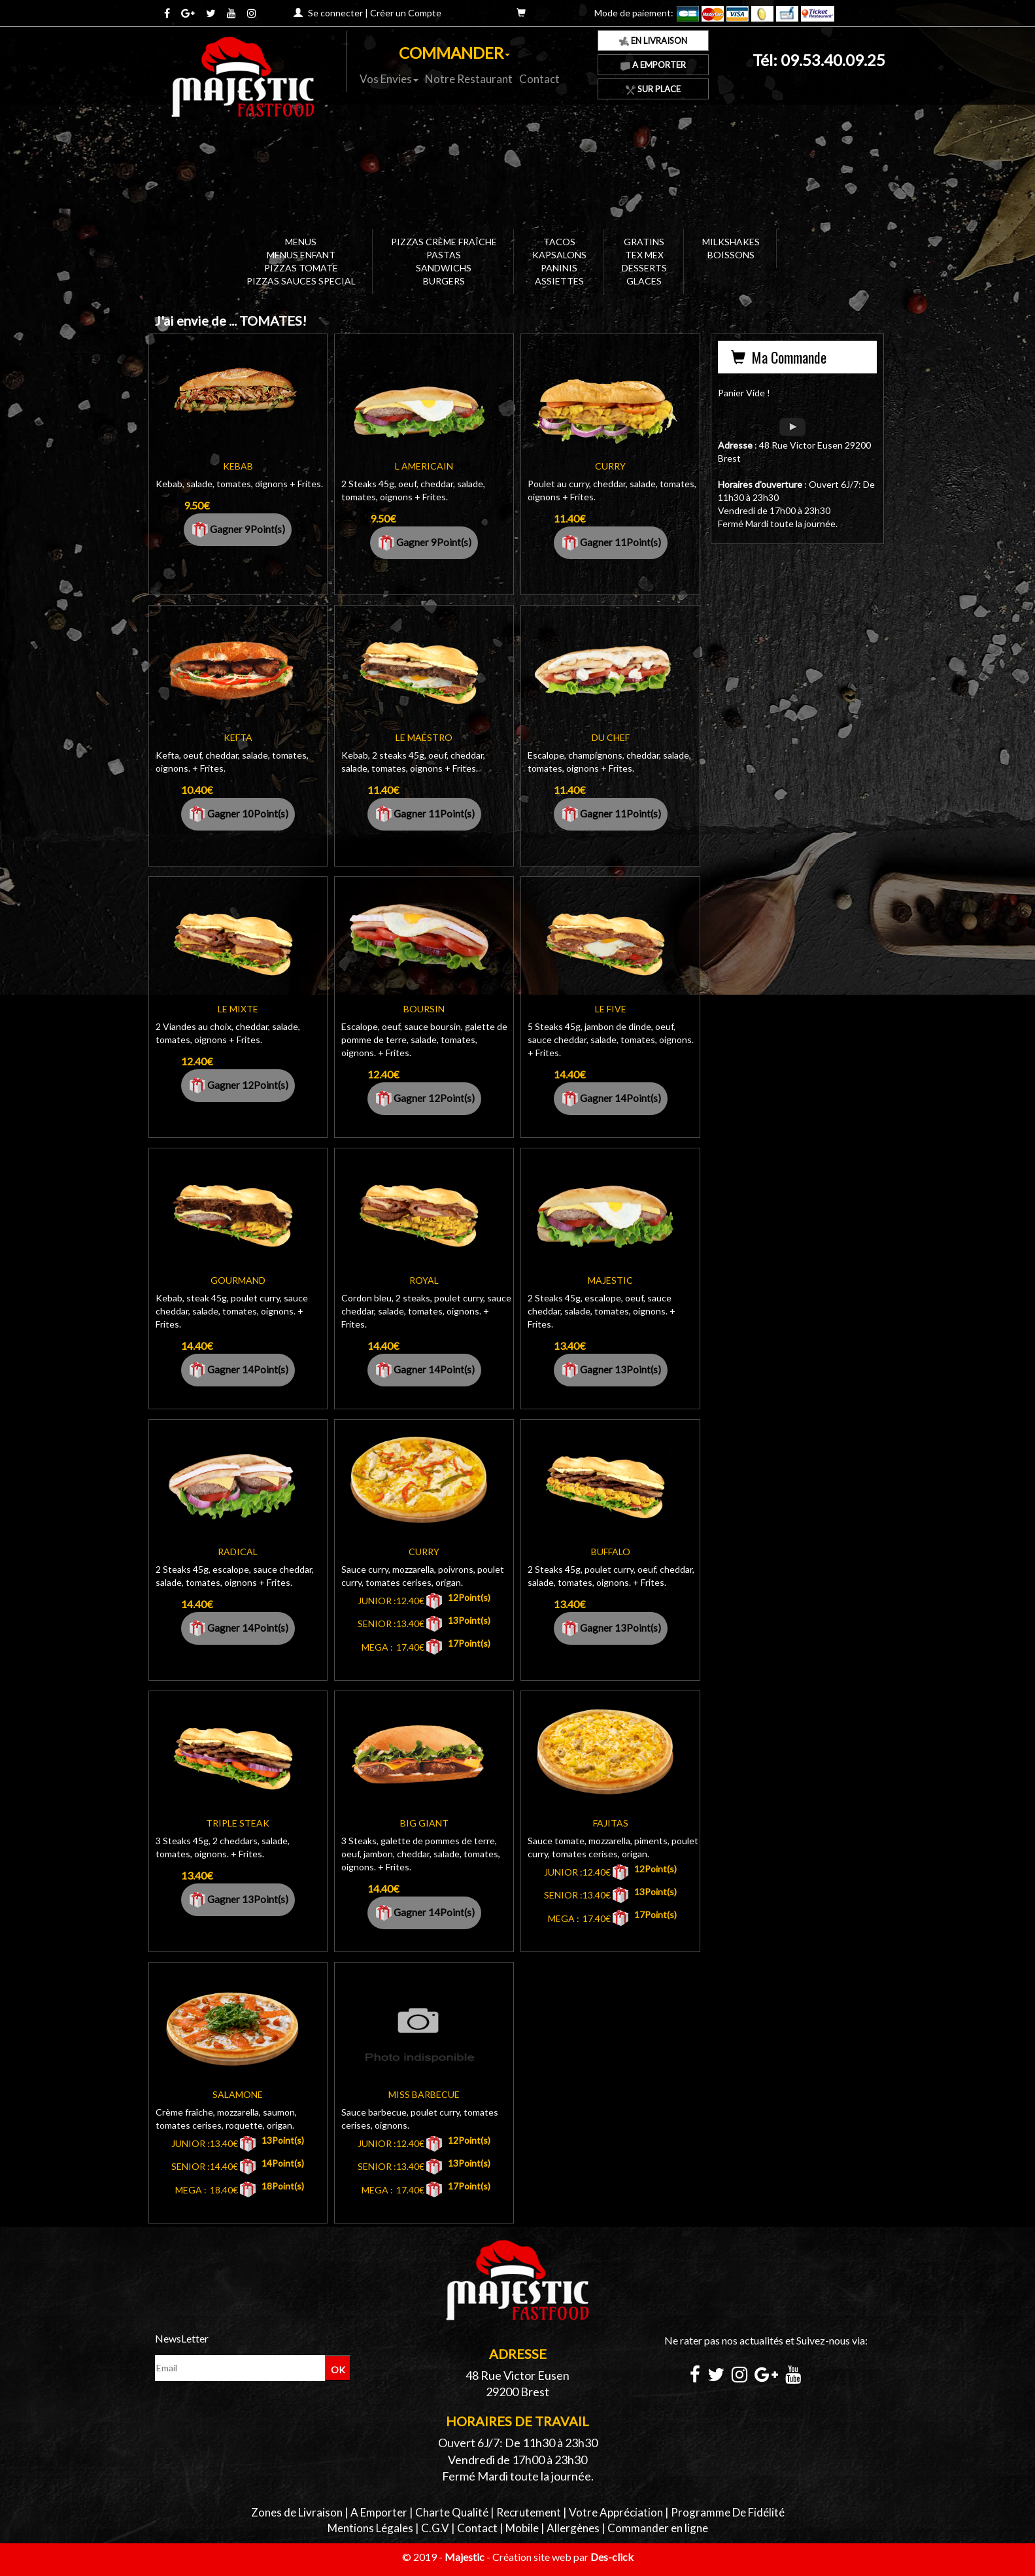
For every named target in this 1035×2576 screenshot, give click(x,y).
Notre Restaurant (469, 79)
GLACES (644, 280)
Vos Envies (389, 79)
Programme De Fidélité (728, 2512)
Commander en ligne (657, 2528)
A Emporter (653, 65)
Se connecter (335, 12)
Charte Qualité (451, 2512)
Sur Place (653, 89)
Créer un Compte (405, 12)
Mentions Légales (370, 2528)
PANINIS (559, 267)
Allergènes (573, 2528)
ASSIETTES (559, 280)
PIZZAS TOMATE (301, 267)
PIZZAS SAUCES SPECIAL (301, 280)
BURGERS (444, 280)
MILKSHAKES (731, 241)
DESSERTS (644, 267)
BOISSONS (731, 254)
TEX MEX (644, 254)
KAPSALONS (559, 254)
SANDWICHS (443, 267)
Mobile (522, 2528)
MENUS (300, 241)
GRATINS (644, 241)
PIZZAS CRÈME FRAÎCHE (444, 241)
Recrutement (528, 2512)
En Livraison (653, 40)
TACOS (559, 241)
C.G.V (435, 2528)
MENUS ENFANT (301, 254)
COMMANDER (454, 52)
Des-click (612, 2556)
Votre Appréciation (616, 2512)
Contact (539, 79)
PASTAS (443, 254)
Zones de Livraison (297, 2512)
